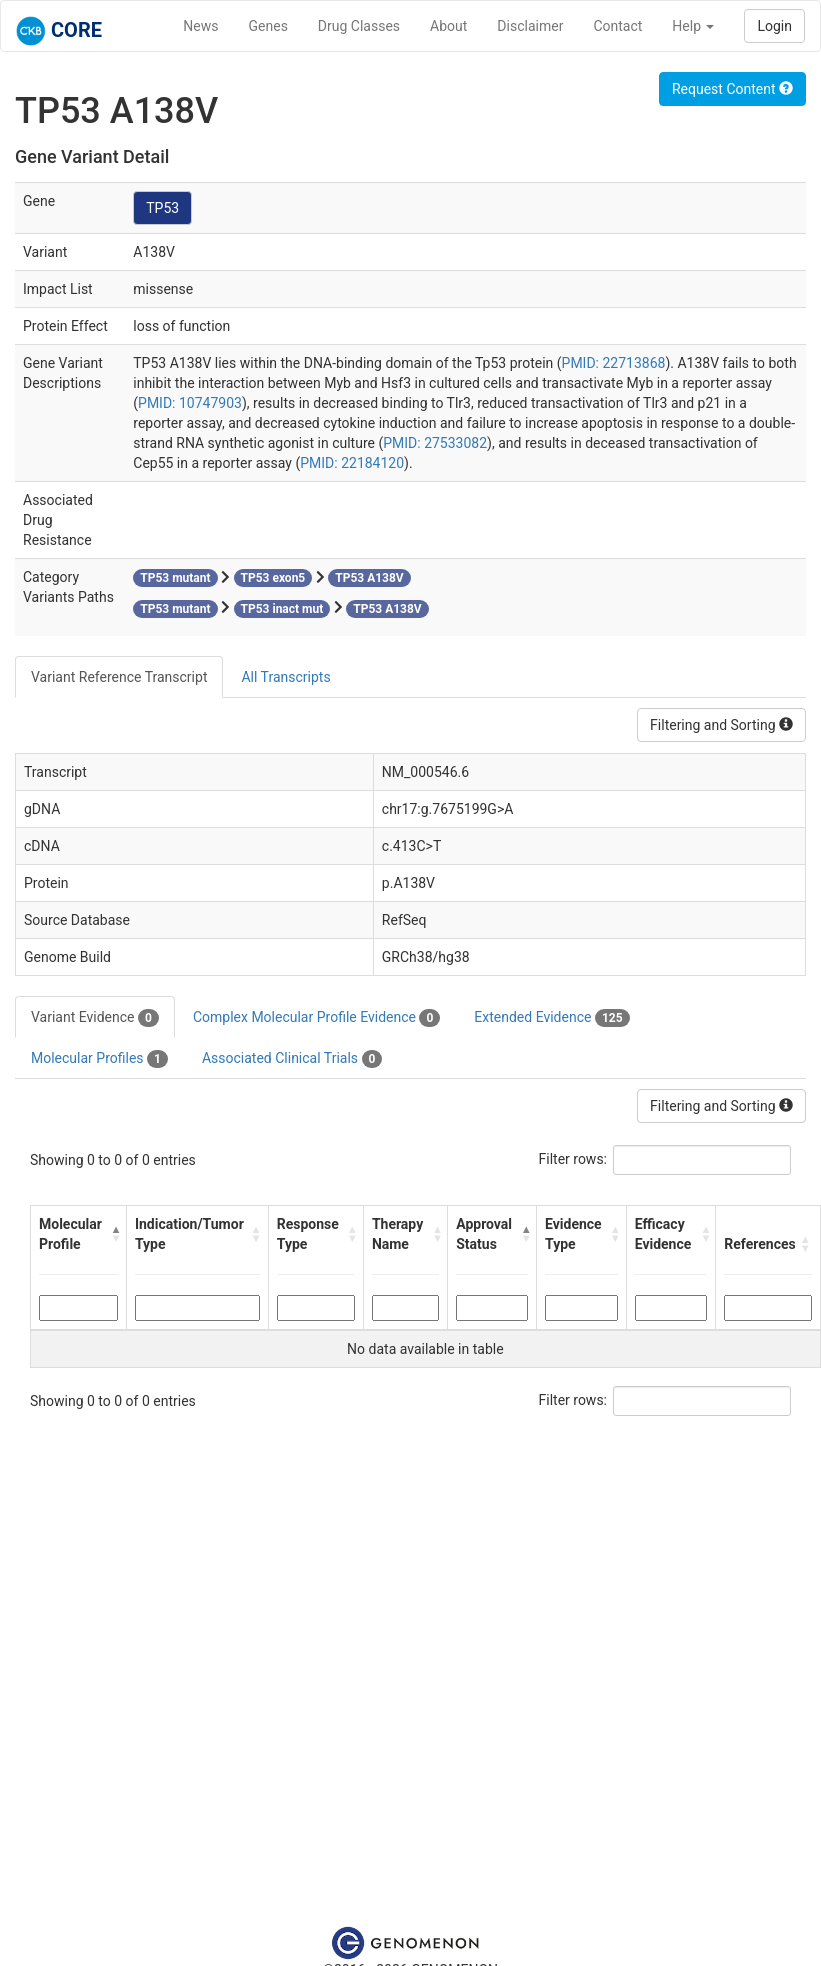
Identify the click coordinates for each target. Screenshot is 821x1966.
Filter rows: (573, 1159)
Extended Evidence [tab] (551, 1018)
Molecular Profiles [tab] (99, 1059)
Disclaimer (530, 26)
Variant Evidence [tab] (95, 1018)
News (200, 26)
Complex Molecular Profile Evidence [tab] (316, 1018)
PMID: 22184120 (352, 463)
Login (774, 26)
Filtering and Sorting (721, 725)
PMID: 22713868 (614, 363)
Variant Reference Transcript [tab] (119, 677)
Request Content (732, 89)
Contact (617, 26)
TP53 (162, 208)
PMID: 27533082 (435, 443)
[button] (113, 1234)
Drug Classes (359, 26)
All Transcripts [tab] (285, 677)
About (448, 26)
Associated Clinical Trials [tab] (292, 1059)
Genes (268, 26)
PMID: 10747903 (190, 403)
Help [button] (693, 26)
